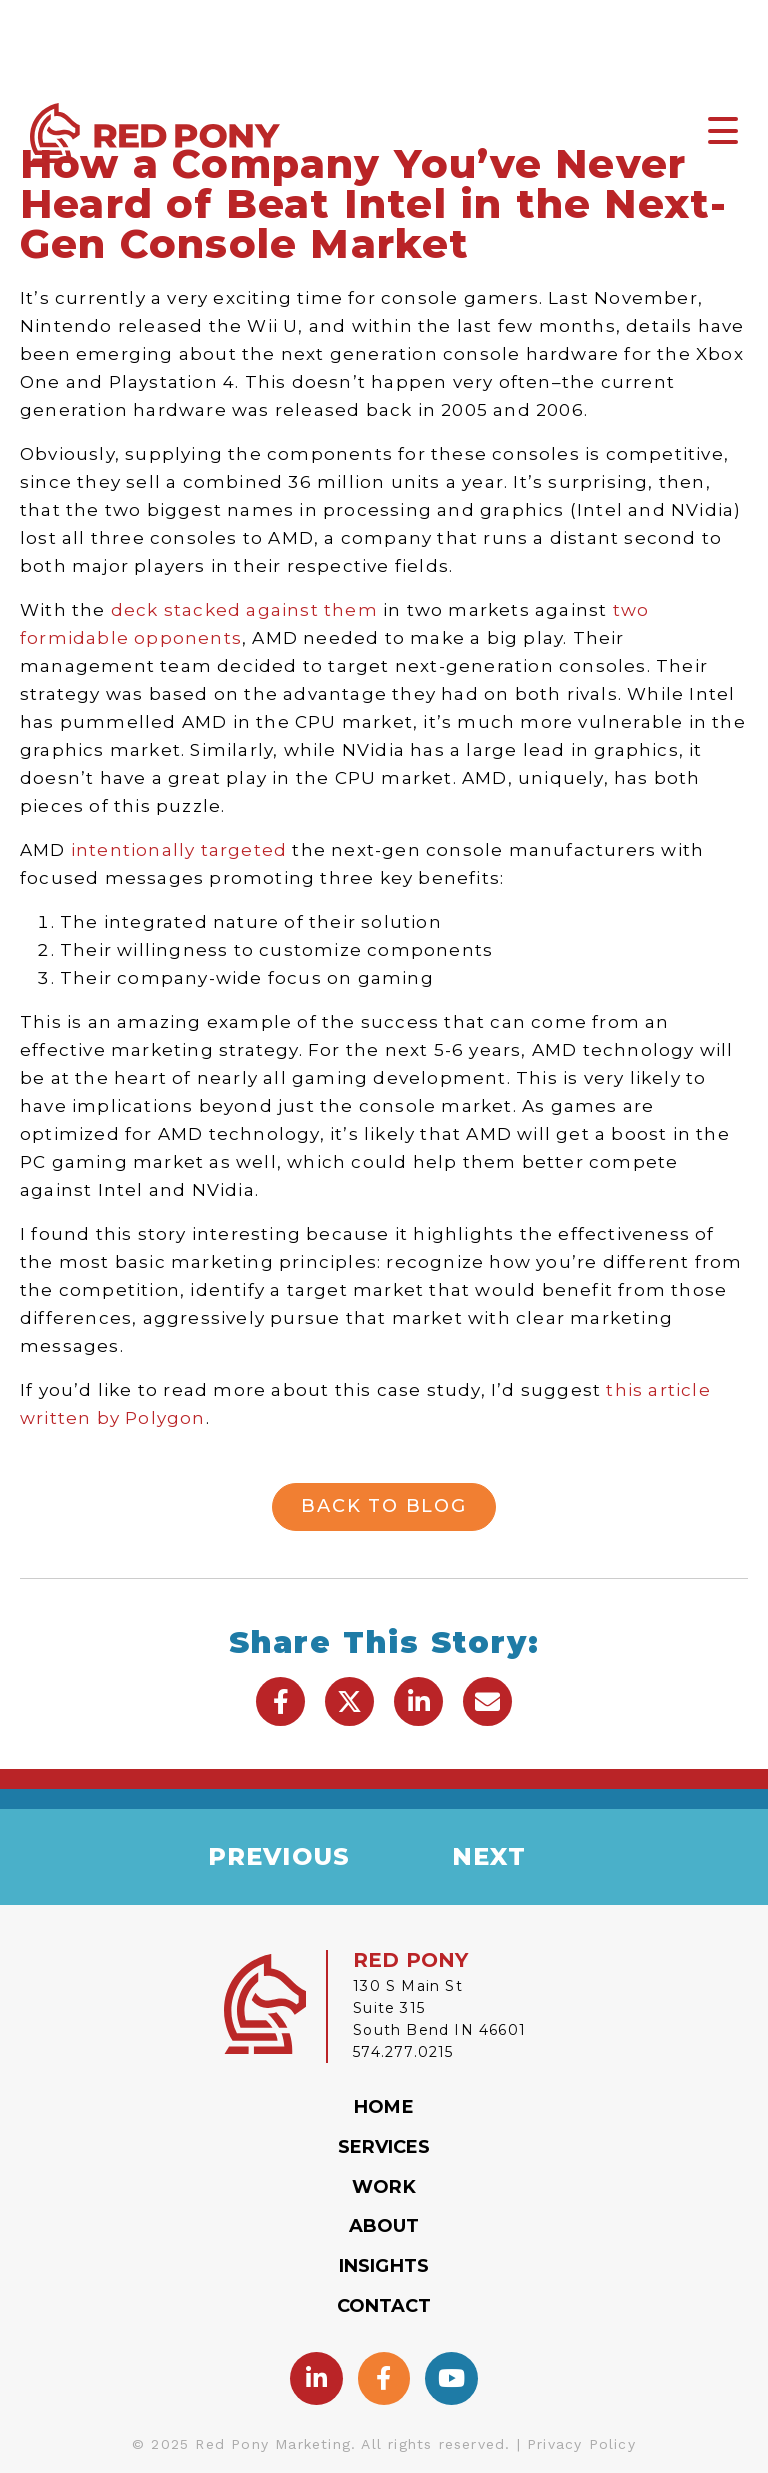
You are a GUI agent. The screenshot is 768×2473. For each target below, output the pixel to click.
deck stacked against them (244, 610)
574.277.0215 (403, 2052)
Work (383, 2187)
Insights (384, 2266)
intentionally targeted (179, 850)
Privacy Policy (581, 2444)
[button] (280, 1701)
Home (383, 2107)
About (384, 2226)
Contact (384, 2306)
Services (384, 2147)
